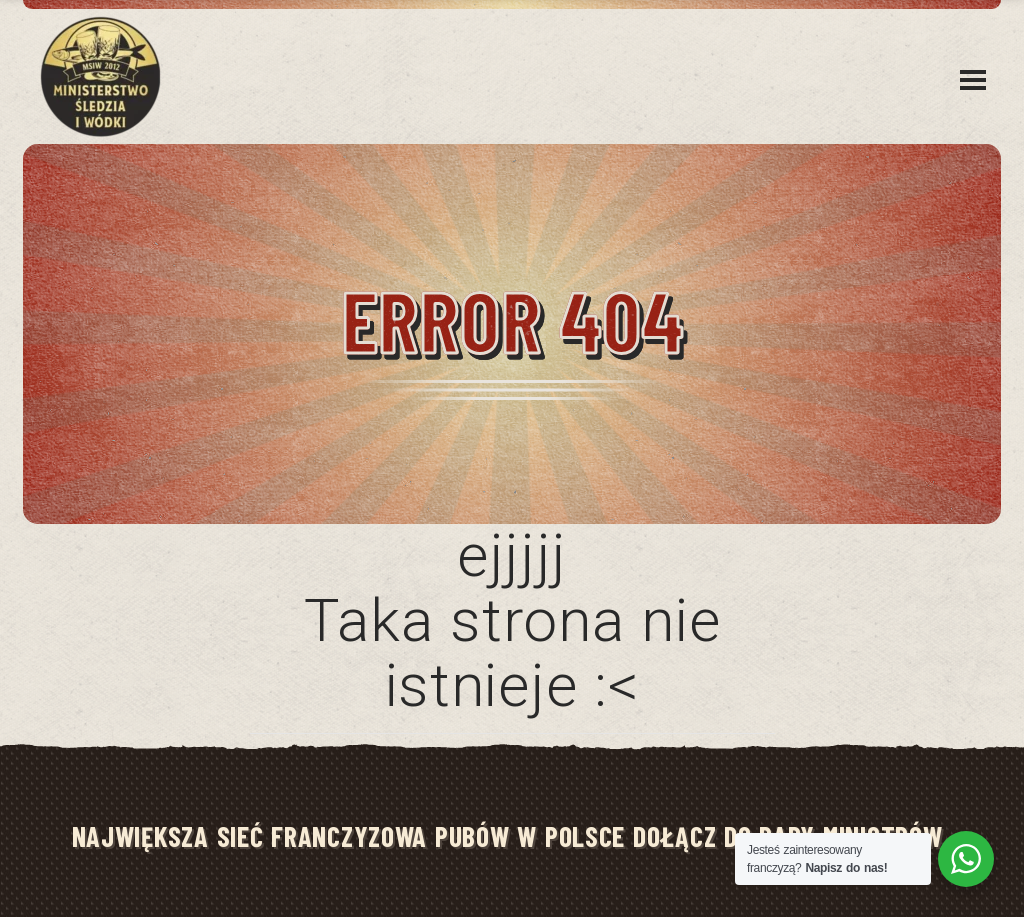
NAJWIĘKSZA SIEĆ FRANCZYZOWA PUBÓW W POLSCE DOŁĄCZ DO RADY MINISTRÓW (507, 836)
